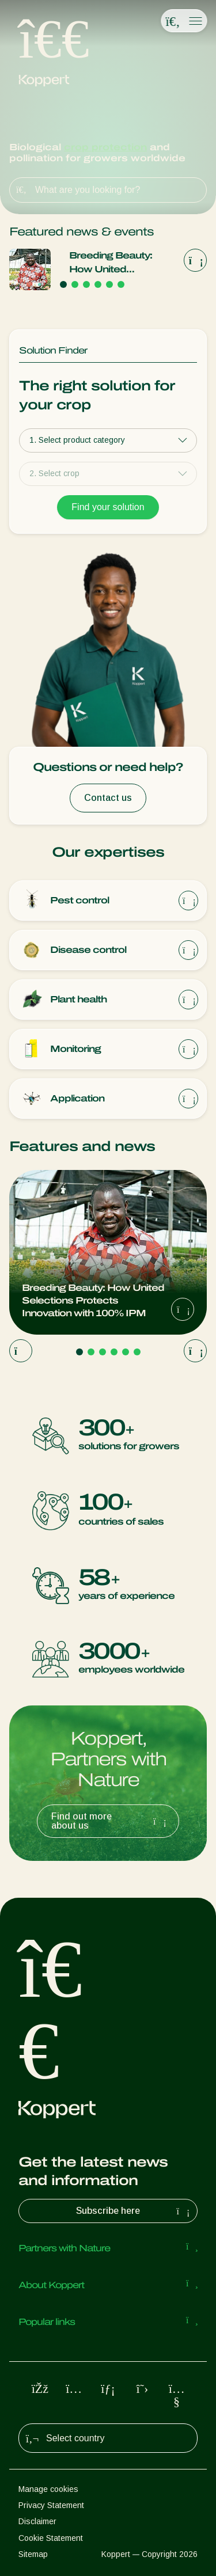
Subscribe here (134, 2211)
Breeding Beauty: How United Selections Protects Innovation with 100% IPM (119, 263)
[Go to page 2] (74, 284)
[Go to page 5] (109, 284)
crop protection (105, 147)
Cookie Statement (50, 2538)
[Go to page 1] (63, 284)
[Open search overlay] (172, 21)
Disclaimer (37, 2521)
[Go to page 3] (86, 284)
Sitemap (33, 2554)
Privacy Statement (51, 2505)
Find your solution (107, 507)
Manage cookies (48, 2489)
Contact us (108, 798)
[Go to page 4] (97, 284)
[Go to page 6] (121, 284)
